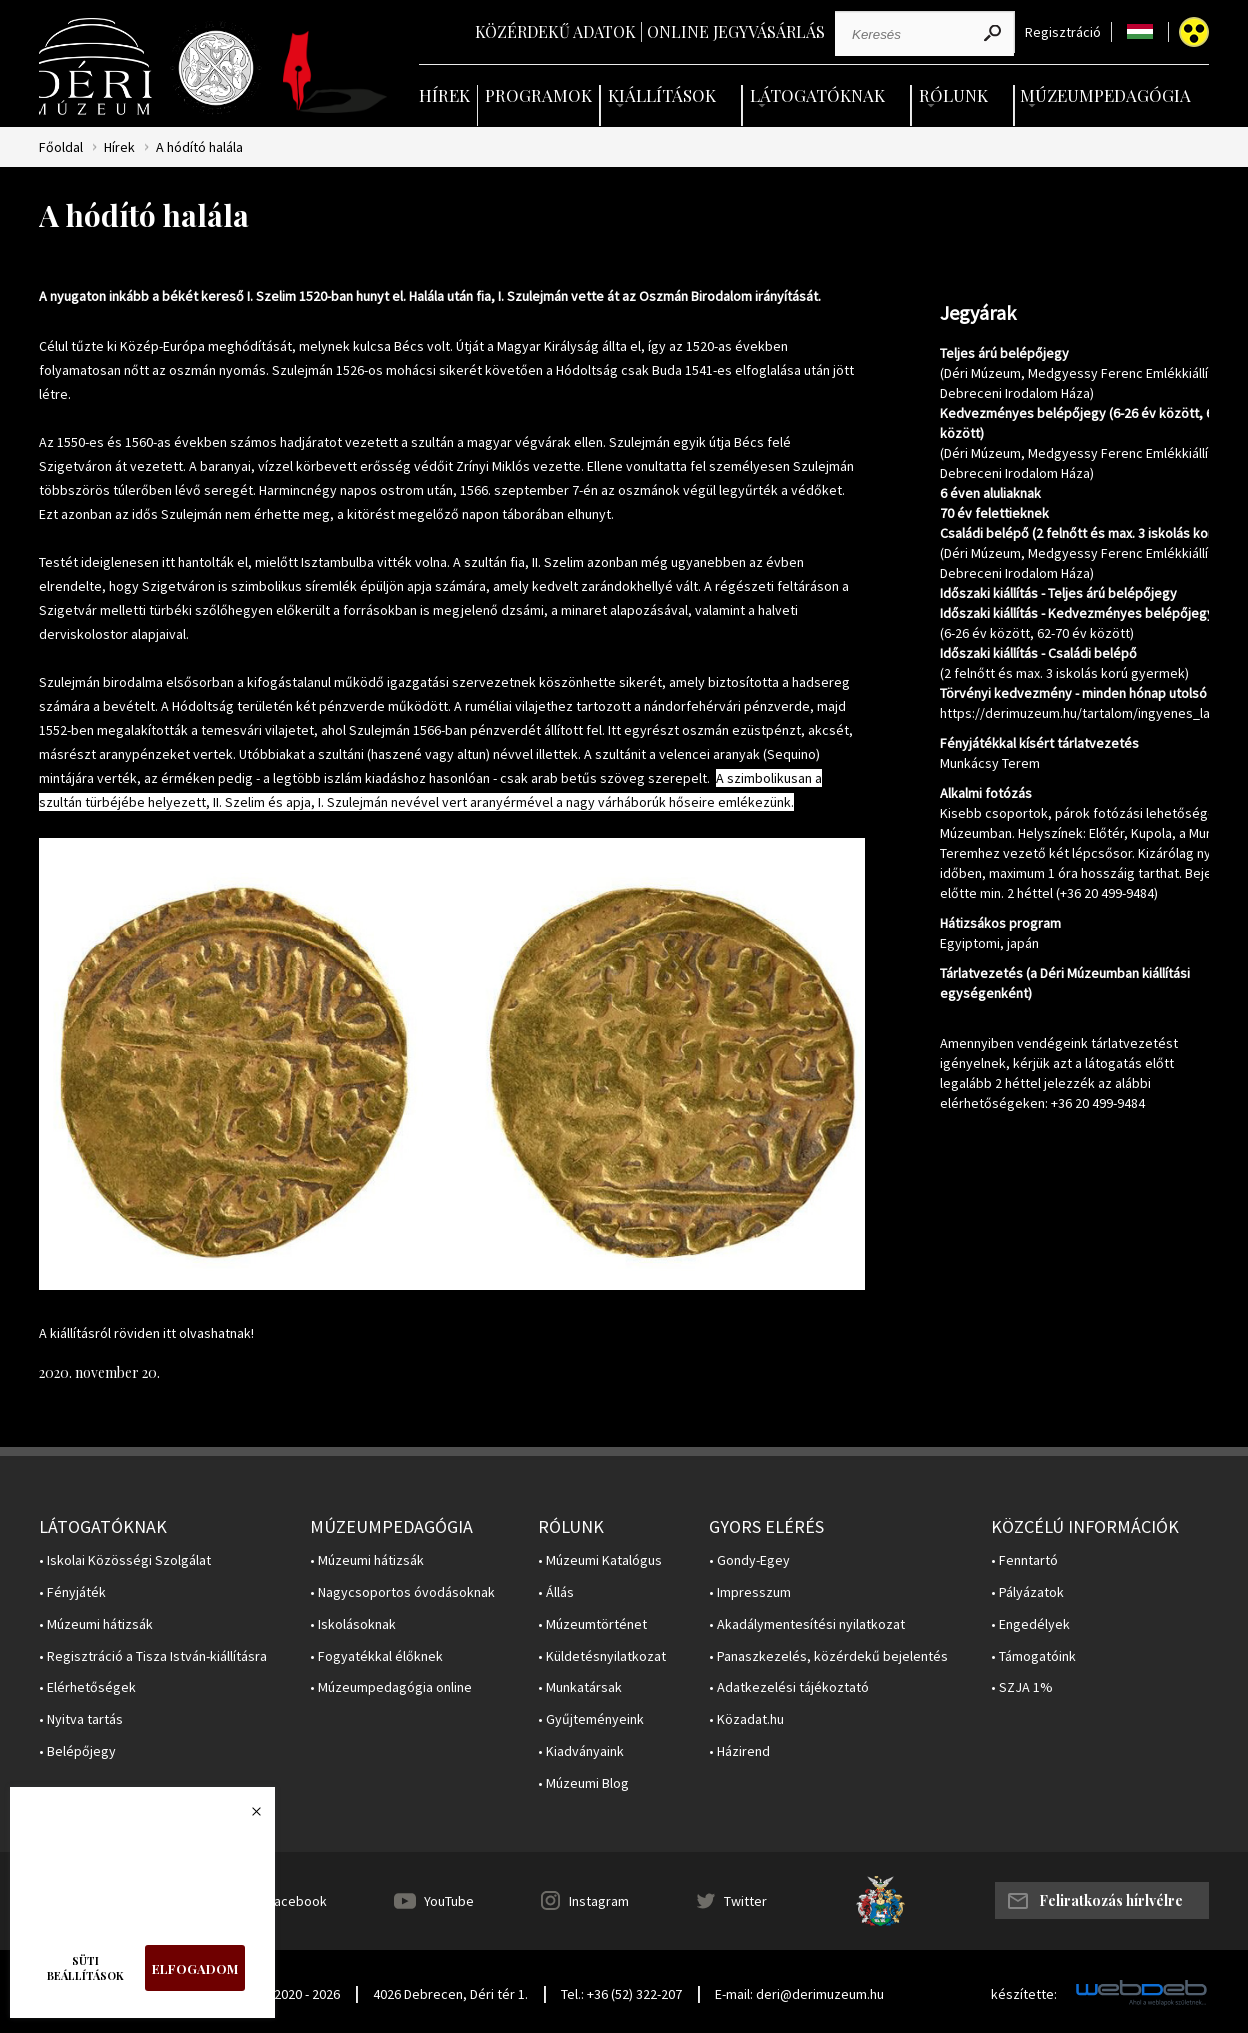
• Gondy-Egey (749, 1560)
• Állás (556, 1592)
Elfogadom (195, 1968)
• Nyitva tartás (81, 1719)
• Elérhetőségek (87, 1687)
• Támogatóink (1033, 1656)
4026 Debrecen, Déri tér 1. (450, 1994)
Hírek (444, 95)
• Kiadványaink (581, 1751)
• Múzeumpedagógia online (391, 1687)
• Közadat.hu (746, 1719)
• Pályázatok (1027, 1592)
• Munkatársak (580, 1687)
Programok (538, 95)
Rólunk (953, 95)
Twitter (745, 1901)
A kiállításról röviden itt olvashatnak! (146, 1333)
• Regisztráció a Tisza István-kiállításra (153, 1656)
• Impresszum (750, 1592)
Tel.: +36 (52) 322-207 (621, 1994)
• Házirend (739, 1751)
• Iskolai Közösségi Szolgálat (125, 1560)
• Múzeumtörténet (592, 1624)
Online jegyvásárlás (736, 31)
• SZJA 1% (1022, 1687)
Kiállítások (662, 95)
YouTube (449, 1901)
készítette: (1024, 1994)
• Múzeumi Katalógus (600, 1560)
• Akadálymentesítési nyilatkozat (807, 1624)
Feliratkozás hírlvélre (1111, 1900)
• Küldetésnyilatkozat (602, 1656)
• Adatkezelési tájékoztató (789, 1687)
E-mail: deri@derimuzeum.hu (799, 1994)
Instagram (599, 1901)
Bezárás (246, 1817)
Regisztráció (1063, 32)
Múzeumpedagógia (1105, 95)
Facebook (297, 1901)
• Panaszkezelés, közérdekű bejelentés (828, 1656)
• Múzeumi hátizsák (96, 1624)
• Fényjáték (72, 1592)
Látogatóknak (817, 95)
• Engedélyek (1030, 1624)
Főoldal (61, 147)
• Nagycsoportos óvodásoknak (402, 1592)
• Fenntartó (1024, 1560)
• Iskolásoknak (353, 1624)
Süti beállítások (85, 1968)
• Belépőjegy (77, 1751)
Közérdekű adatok (555, 31)
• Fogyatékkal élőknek (376, 1656)
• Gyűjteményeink (591, 1719)
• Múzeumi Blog (583, 1783)
